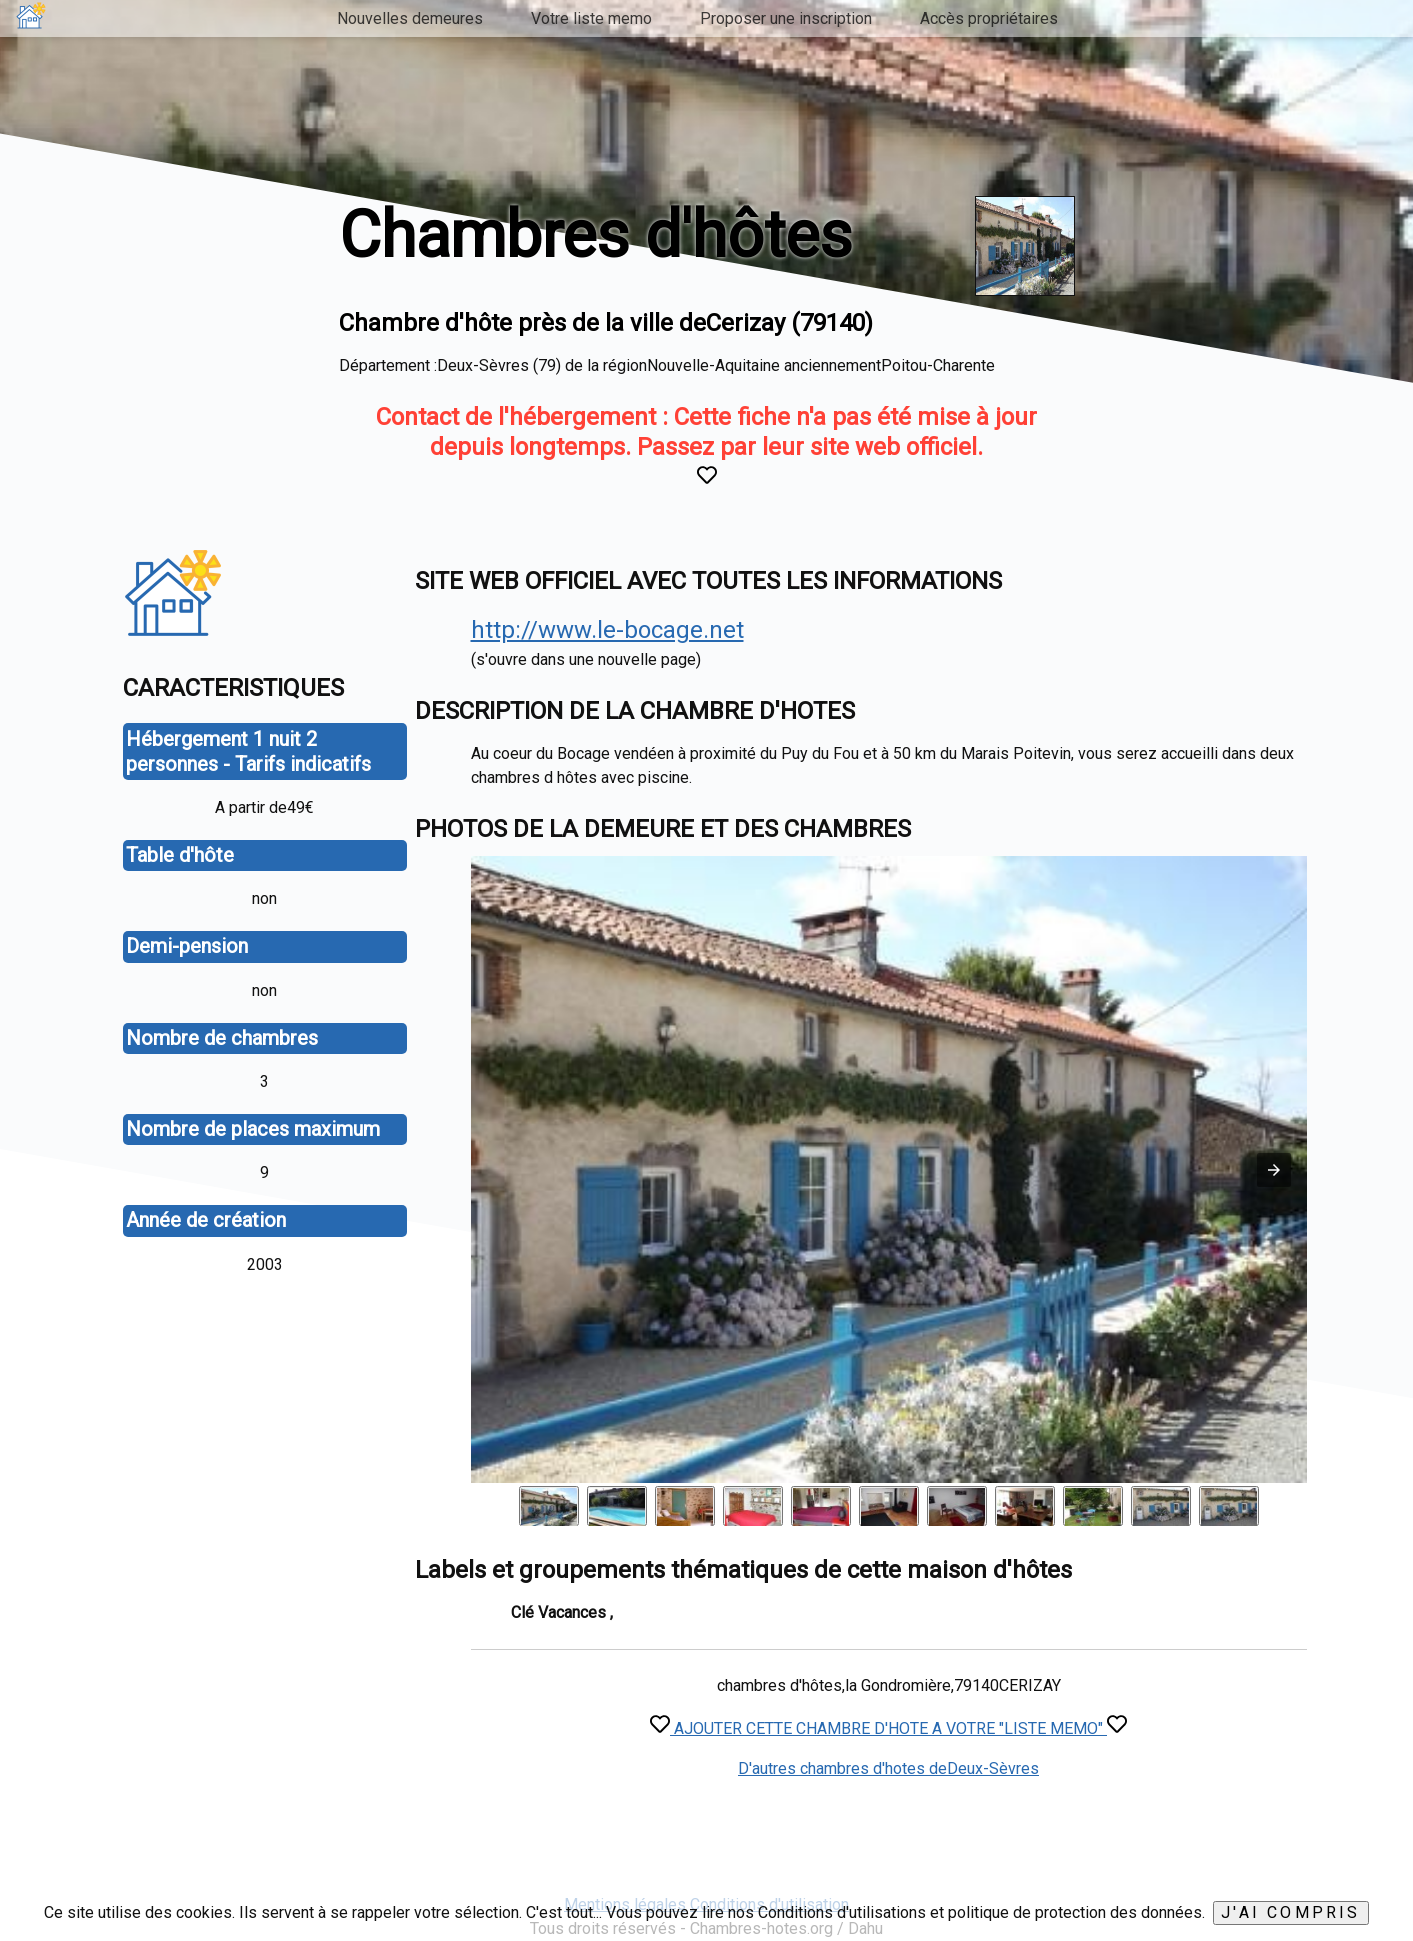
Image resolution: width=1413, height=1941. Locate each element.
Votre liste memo (591, 18)
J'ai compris (1290, 1912)
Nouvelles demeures (410, 18)
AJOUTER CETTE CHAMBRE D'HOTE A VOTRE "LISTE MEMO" (888, 1728)
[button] (1274, 1170)
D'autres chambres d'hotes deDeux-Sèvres (888, 1768)
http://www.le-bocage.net (607, 630)
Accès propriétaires (989, 18)
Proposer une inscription (786, 18)
